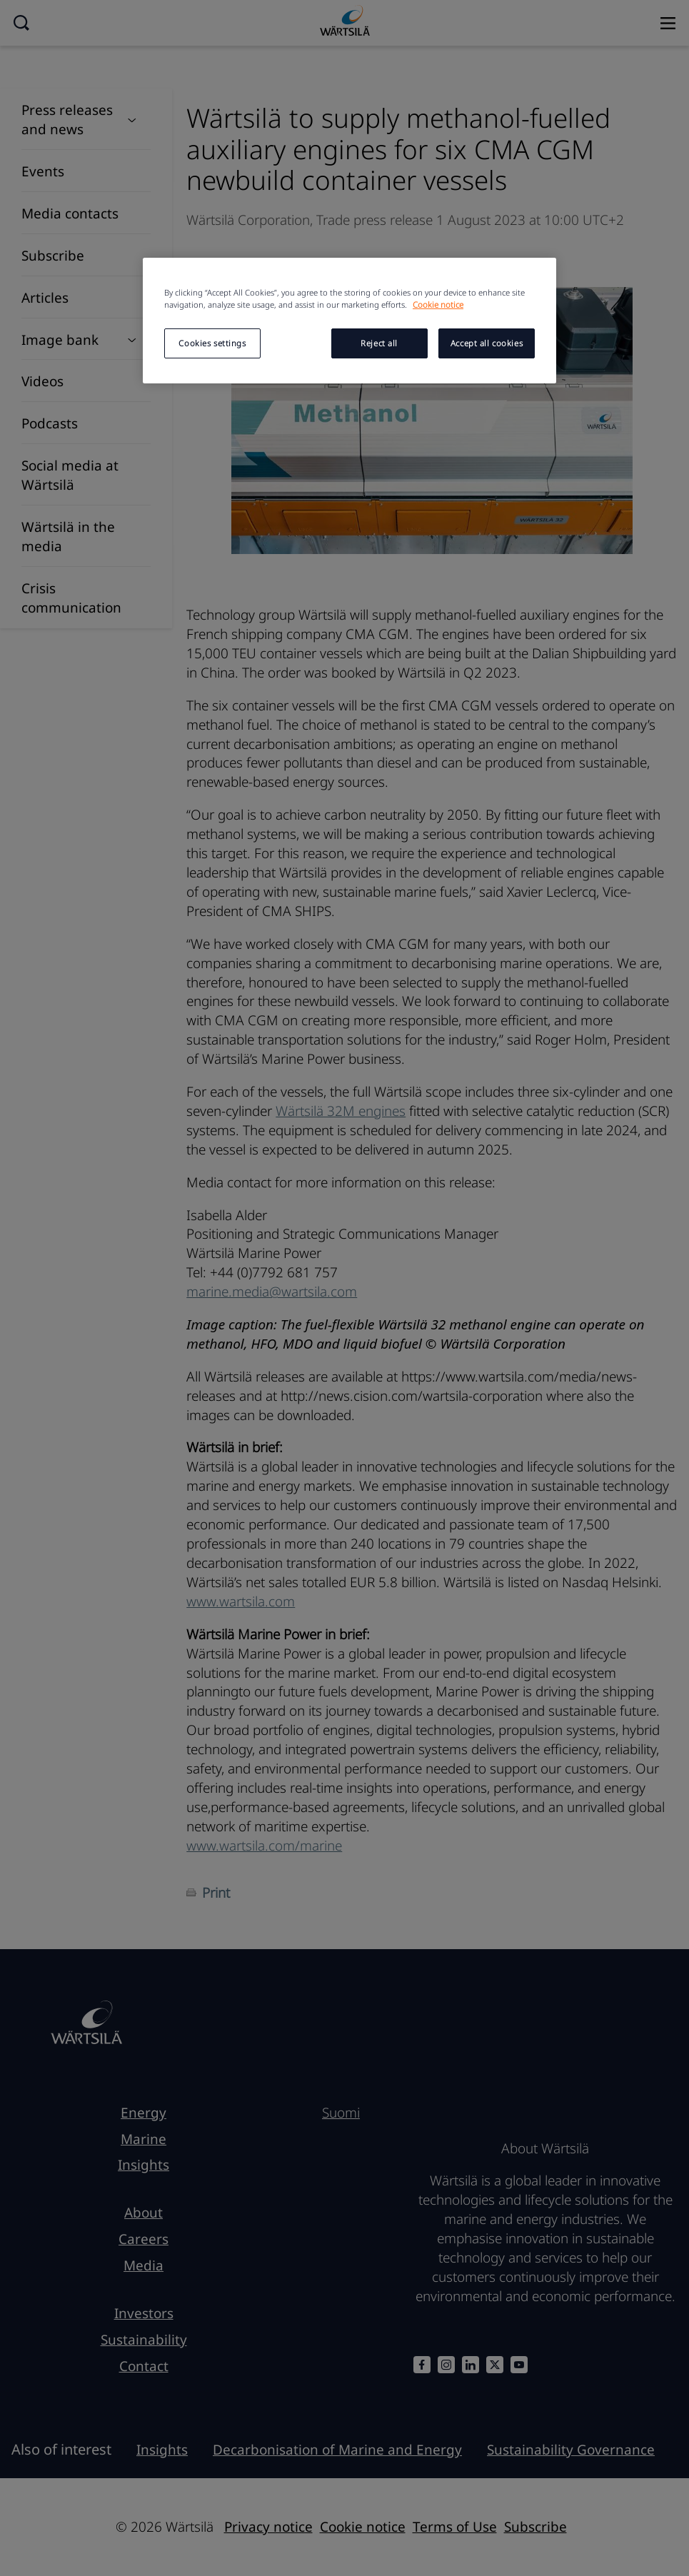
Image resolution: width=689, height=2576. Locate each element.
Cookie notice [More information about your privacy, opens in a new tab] (438, 304)
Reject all (379, 343)
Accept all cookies (487, 343)
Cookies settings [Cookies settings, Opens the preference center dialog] (212, 343)
